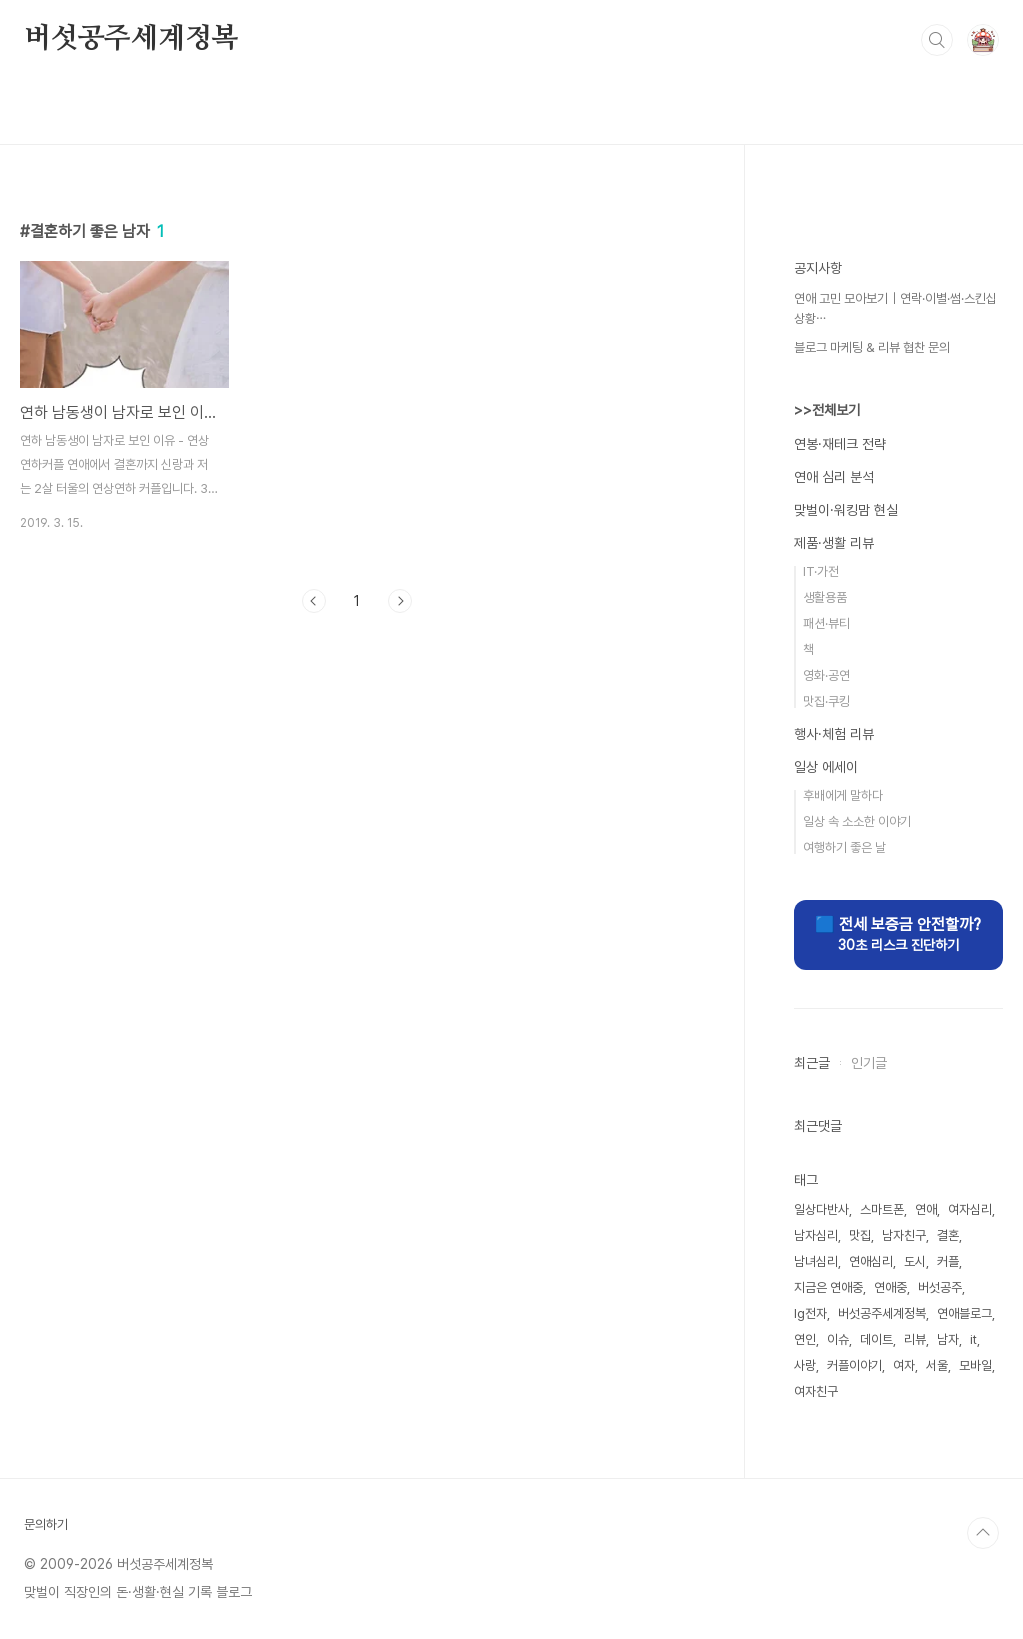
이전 (314, 601)
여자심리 (970, 1209)
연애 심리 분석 (834, 477)
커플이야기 (854, 1365)
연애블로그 (964, 1313)
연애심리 (871, 1261)
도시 (915, 1261)
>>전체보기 (827, 410)
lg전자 (810, 1313)
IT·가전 (821, 571)
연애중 (890, 1287)
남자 (948, 1339)
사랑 (805, 1365)
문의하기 (46, 1524)
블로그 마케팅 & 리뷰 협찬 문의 (872, 347)
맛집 (860, 1235)
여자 (904, 1365)
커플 (948, 1261)
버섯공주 (940, 1287)
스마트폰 (882, 1209)
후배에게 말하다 (843, 795)
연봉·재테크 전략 (840, 444)
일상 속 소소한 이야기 (857, 821)
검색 (937, 40)
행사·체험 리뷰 (834, 734)
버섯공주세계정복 (131, 39)
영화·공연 (826, 675)
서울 (937, 1365)
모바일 (975, 1365)
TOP (983, 1533)
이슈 (838, 1339)
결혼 (948, 1235)
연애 (926, 1209)
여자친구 (816, 1391)
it (973, 1339)
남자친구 (904, 1235)
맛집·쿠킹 (826, 701)
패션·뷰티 (826, 623)
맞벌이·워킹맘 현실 (846, 510)
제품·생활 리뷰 (834, 543)
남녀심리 (816, 1261)
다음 (400, 601)
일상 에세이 (826, 767)
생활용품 (825, 597)
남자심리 (816, 1235)
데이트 (876, 1339)
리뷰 (915, 1339)
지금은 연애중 (828, 1287)
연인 (805, 1339)
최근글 (812, 1063)
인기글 (869, 1063)
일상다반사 (821, 1209)
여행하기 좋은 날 (844, 847)
